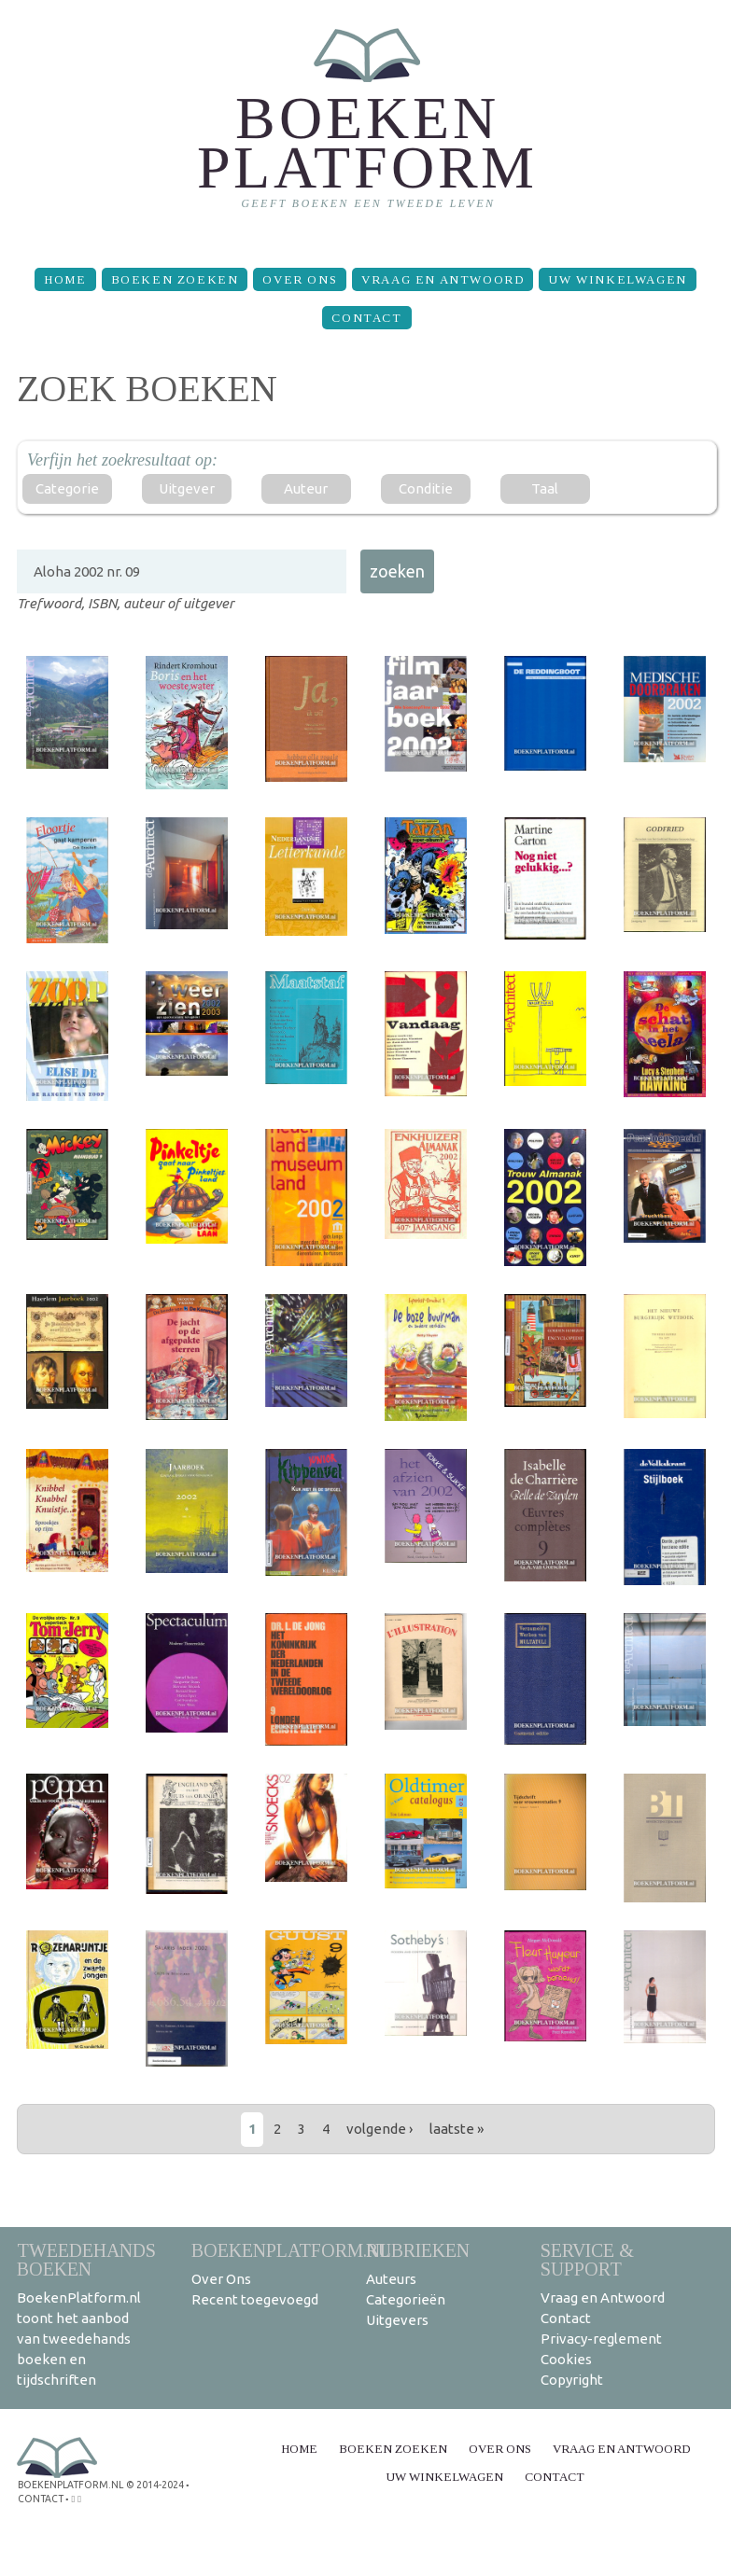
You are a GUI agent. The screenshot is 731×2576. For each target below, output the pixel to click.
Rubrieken (418, 2250)
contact (40, 2497)
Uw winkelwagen (617, 279)
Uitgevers (397, 2320)
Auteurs (391, 2279)
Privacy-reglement (601, 2338)
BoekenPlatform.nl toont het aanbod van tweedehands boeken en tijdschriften (79, 2339)
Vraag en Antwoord (442, 279)
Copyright (572, 2380)
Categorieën (405, 2299)
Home (65, 279)
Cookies (566, 2359)
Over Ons (299, 279)
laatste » (456, 2129)
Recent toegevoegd (254, 2299)
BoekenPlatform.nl (291, 2250)
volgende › (379, 2129)
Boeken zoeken (175, 279)
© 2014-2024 (152, 2484)
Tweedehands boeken (86, 2259)
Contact (366, 318)
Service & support (587, 2259)
